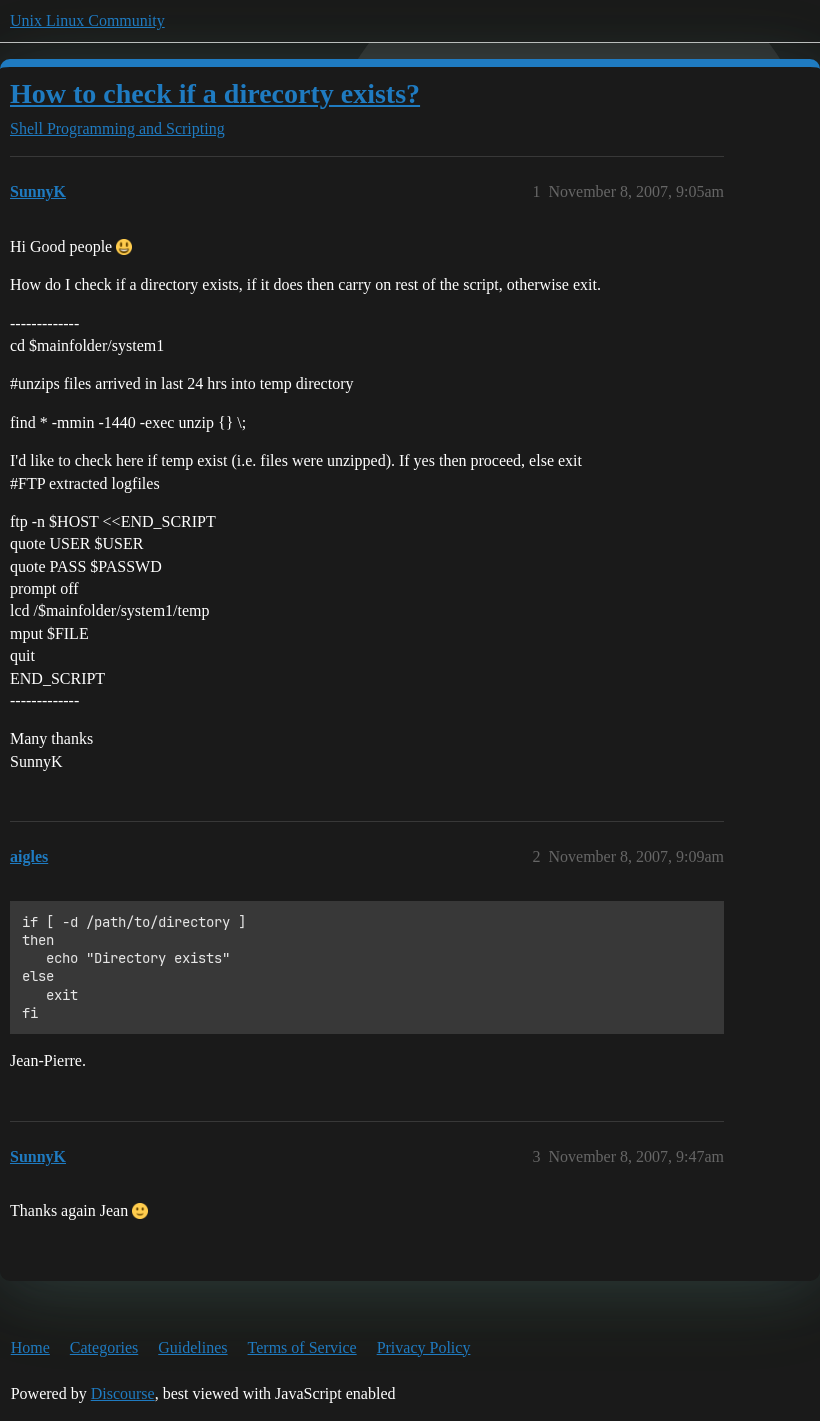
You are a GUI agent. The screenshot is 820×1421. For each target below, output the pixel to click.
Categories (104, 1347)
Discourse (123, 1393)
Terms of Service (302, 1347)
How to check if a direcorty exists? (215, 93)
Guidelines (192, 1347)
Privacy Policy (424, 1347)
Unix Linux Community (87, 20)
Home (30, 1347)
